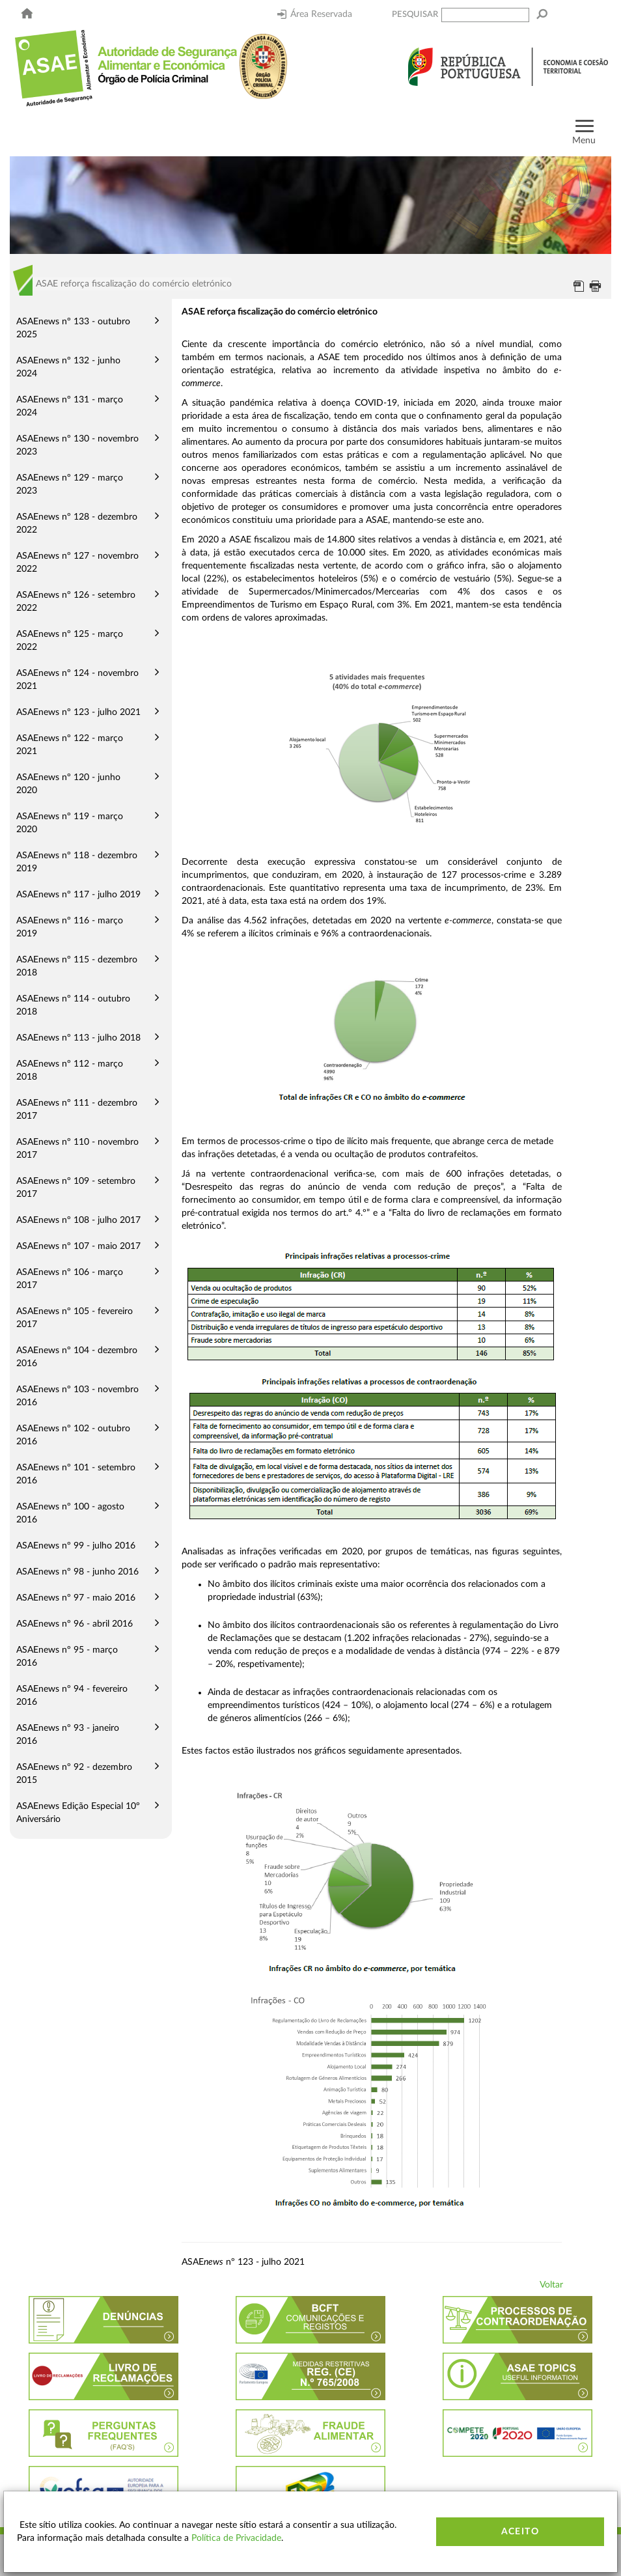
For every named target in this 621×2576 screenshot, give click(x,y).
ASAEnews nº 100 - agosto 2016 (70, 1513)
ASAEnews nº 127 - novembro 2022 (77, 563)
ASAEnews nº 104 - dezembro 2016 (76, 1357)
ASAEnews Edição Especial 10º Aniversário (78, 1813)
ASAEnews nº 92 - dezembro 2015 (74, 1774)
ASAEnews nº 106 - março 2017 (69, 1279)
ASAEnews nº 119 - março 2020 (69, 823)
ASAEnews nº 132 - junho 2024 (68, 367)
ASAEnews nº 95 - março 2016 (67, 1656)
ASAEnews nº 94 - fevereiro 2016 (72, 1696)
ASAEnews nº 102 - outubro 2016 (73, 1435)
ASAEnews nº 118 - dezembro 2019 (76, 862)
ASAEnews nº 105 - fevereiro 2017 (74, 1318)
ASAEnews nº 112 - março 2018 (69, 1070)
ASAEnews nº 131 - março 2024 (69, 406)
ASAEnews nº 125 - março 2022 (69, 641)
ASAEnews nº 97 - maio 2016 (75, 1598)
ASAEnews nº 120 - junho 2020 (68, 784)
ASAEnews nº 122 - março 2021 (69, 745)
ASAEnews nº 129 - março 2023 (69, 484)
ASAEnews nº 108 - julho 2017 (78, 1220)
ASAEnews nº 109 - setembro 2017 (75, 1188)
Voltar (551, 2284)
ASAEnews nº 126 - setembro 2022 (75, 602)
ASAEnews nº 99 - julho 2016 (75, 1545)
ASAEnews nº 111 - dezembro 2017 (76, 1110)
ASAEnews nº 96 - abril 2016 (74, 1624)
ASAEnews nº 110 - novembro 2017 (77, 1149)
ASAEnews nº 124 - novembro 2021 (77, 680)
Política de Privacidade (236, 2538)
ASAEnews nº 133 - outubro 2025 (73, 328)
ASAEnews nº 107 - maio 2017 (78, 1246)
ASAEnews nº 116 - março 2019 (69, 927)
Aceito (520, 2531)
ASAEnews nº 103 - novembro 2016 (77, 1396)
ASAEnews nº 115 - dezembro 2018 (76, 966)
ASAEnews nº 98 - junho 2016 (77, 1571)
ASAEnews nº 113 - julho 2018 (78, 1038)
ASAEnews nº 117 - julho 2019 (78, 894)
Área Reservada (314, 14)
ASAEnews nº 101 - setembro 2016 (75, 1474)
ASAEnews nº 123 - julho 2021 (78, 712)
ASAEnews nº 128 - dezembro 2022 (76, 523)
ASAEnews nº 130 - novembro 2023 (77, 445)
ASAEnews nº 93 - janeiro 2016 (67, 1735)
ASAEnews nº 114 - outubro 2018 (73, 1005)
